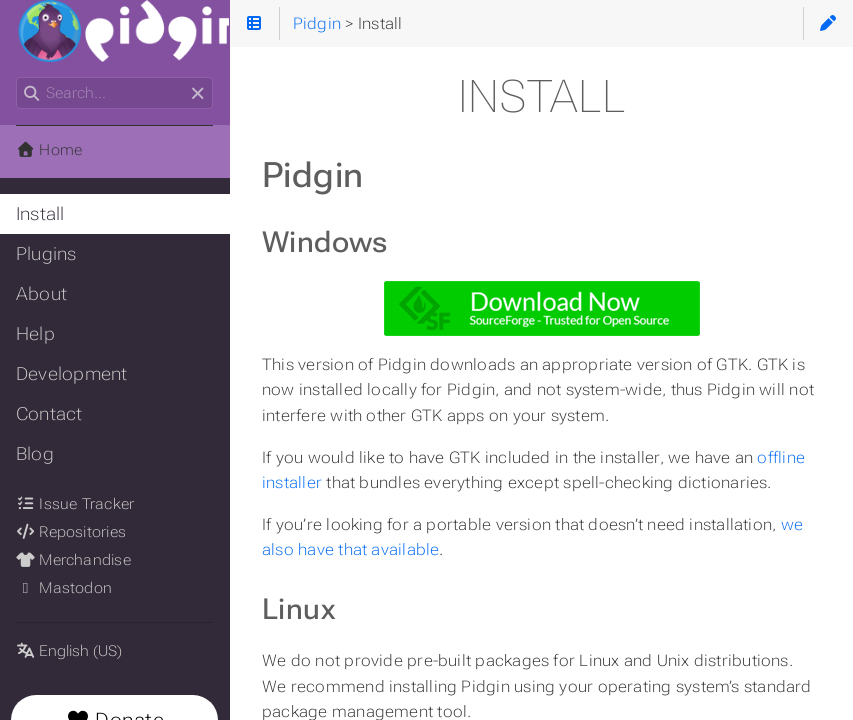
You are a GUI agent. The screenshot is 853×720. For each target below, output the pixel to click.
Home (49, 150)
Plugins (46, 254)
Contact (49, 414)
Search (17, 77)
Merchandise (73, 560)
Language (39, 638)
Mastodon (64, 588)
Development (72, 374)
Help (35, 334)
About (41, 294)
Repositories (71, 532)
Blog (35, 454)
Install (40, 214)
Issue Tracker (75, 504)
